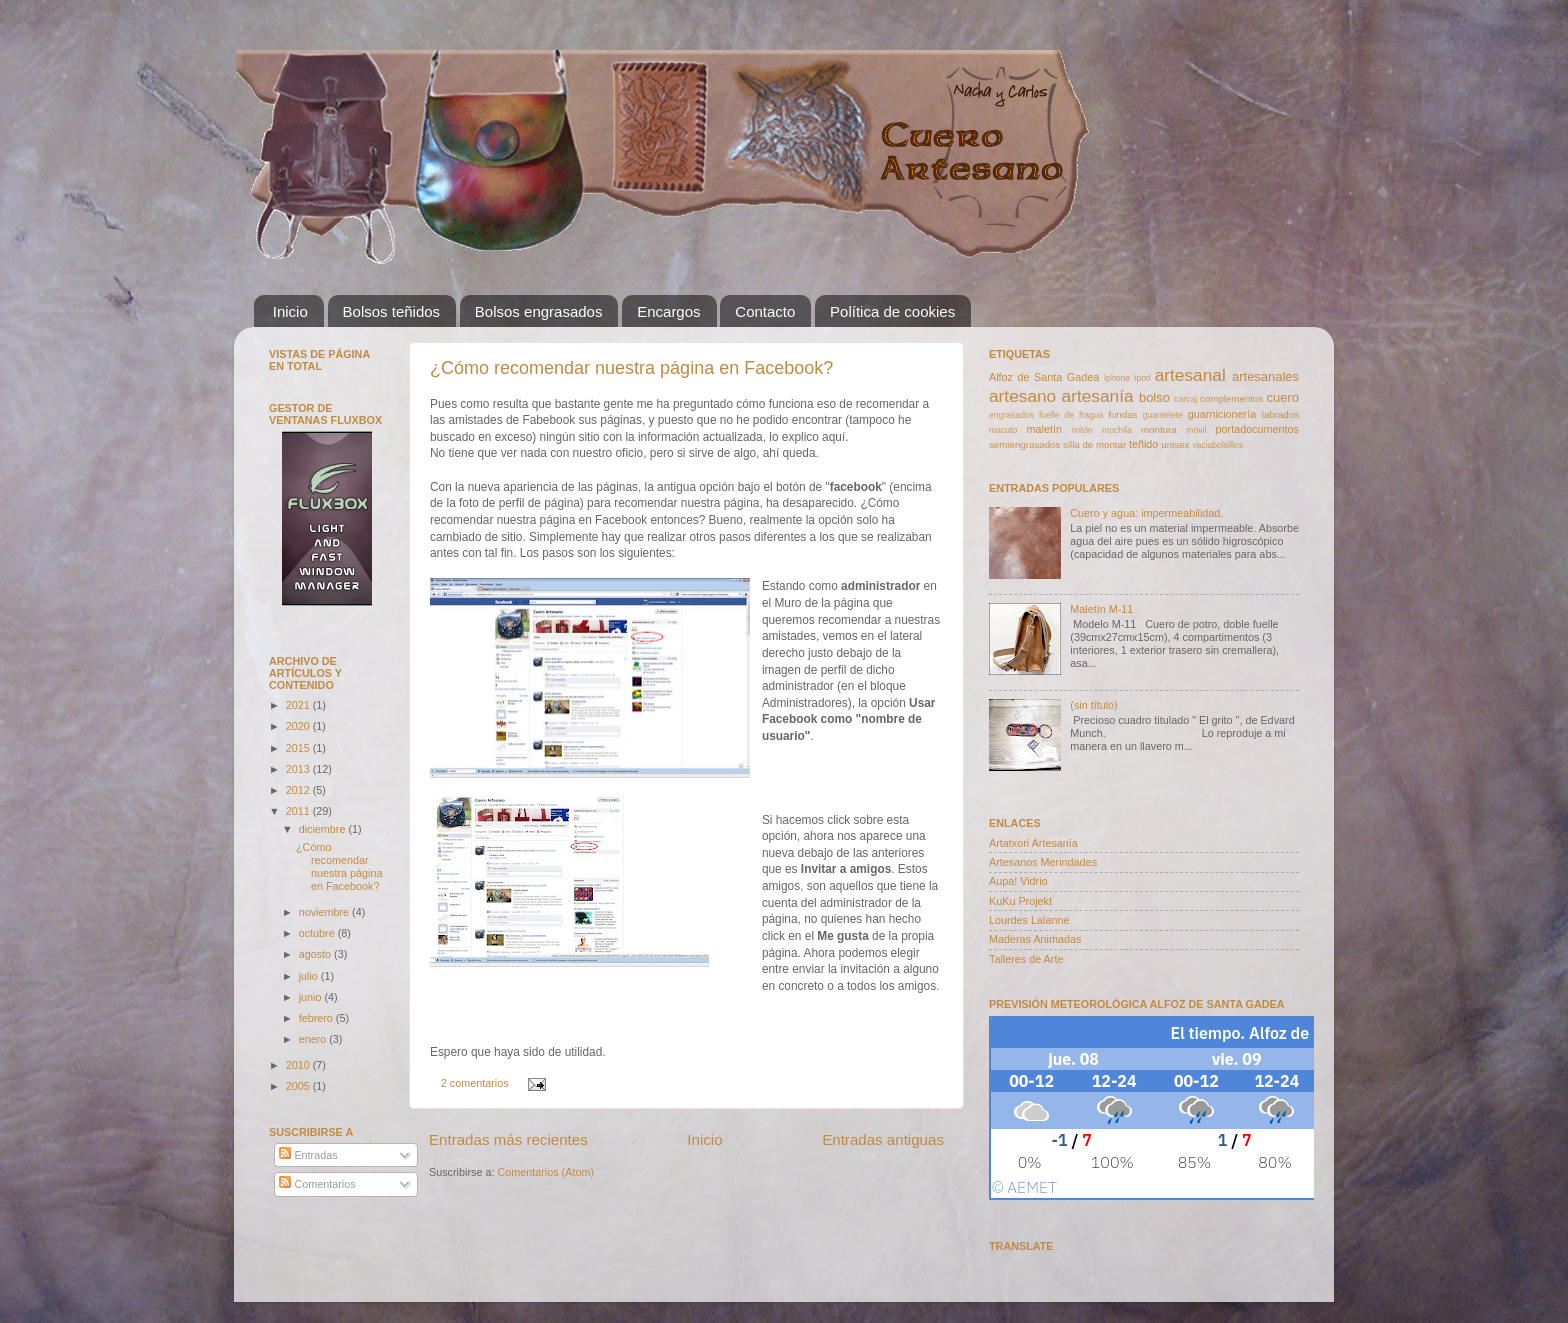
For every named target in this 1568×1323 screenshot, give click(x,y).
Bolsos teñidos (392, 311)
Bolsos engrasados (539, 311)
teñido (1143, 444)
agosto (316, 954)
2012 (299, 790)
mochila (1117, 430)
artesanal (1190, 375)
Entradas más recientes (508, 1139)
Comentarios (317, 1184)
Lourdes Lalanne (1029, 920)
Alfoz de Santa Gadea (1044, 377)
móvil (1196, 430)
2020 (299, 726)
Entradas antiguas (883, 1139)
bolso (1154, 397)
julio (310, 976)
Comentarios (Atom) (545, 1172)
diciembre (324, 829)
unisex (1175, 444)
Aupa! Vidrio (1018, 881)
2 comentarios (475, 1083)
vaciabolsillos (1217, 445)
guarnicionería (1222, 414)
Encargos (668, 311)
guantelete (1163, 415)
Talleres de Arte (1026, 959)
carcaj (1185, 399)
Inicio (290, 311)
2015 (299, 748)
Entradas (308, 1155)
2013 (299, 769)
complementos (1231, 398)
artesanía (1098, 396)
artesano (1022, 396)
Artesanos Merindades (1043, 862)
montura (1159, 429)
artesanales (1265, 376)
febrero (317, 1018)
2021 (299, 705)
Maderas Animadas (1035, 939)
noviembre (325, 912)
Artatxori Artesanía (1033, 843)
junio (312, 997)
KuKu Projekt (1020, 901)
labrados (1280, 414)
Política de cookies (892, 311)
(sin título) (1093, 705)
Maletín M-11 (1101, 609)
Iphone (1117, 378)
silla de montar (1094, 444)
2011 (299, 811)
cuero (1283, 397)
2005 (299, 1086)
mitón (1082, 430)
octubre (318, 933)
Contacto (765, 311)
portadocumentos (1257, 429)
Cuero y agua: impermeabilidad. (1146, 513)
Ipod (1142, 378)
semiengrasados (1024, 444)
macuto (1003, 430)
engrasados (1011, 415)
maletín (1044, 429)
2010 (299, 1065)
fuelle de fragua (1071, 415)
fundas (1122, 414)
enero (314, 1039)
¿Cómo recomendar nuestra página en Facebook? (631, 368)
